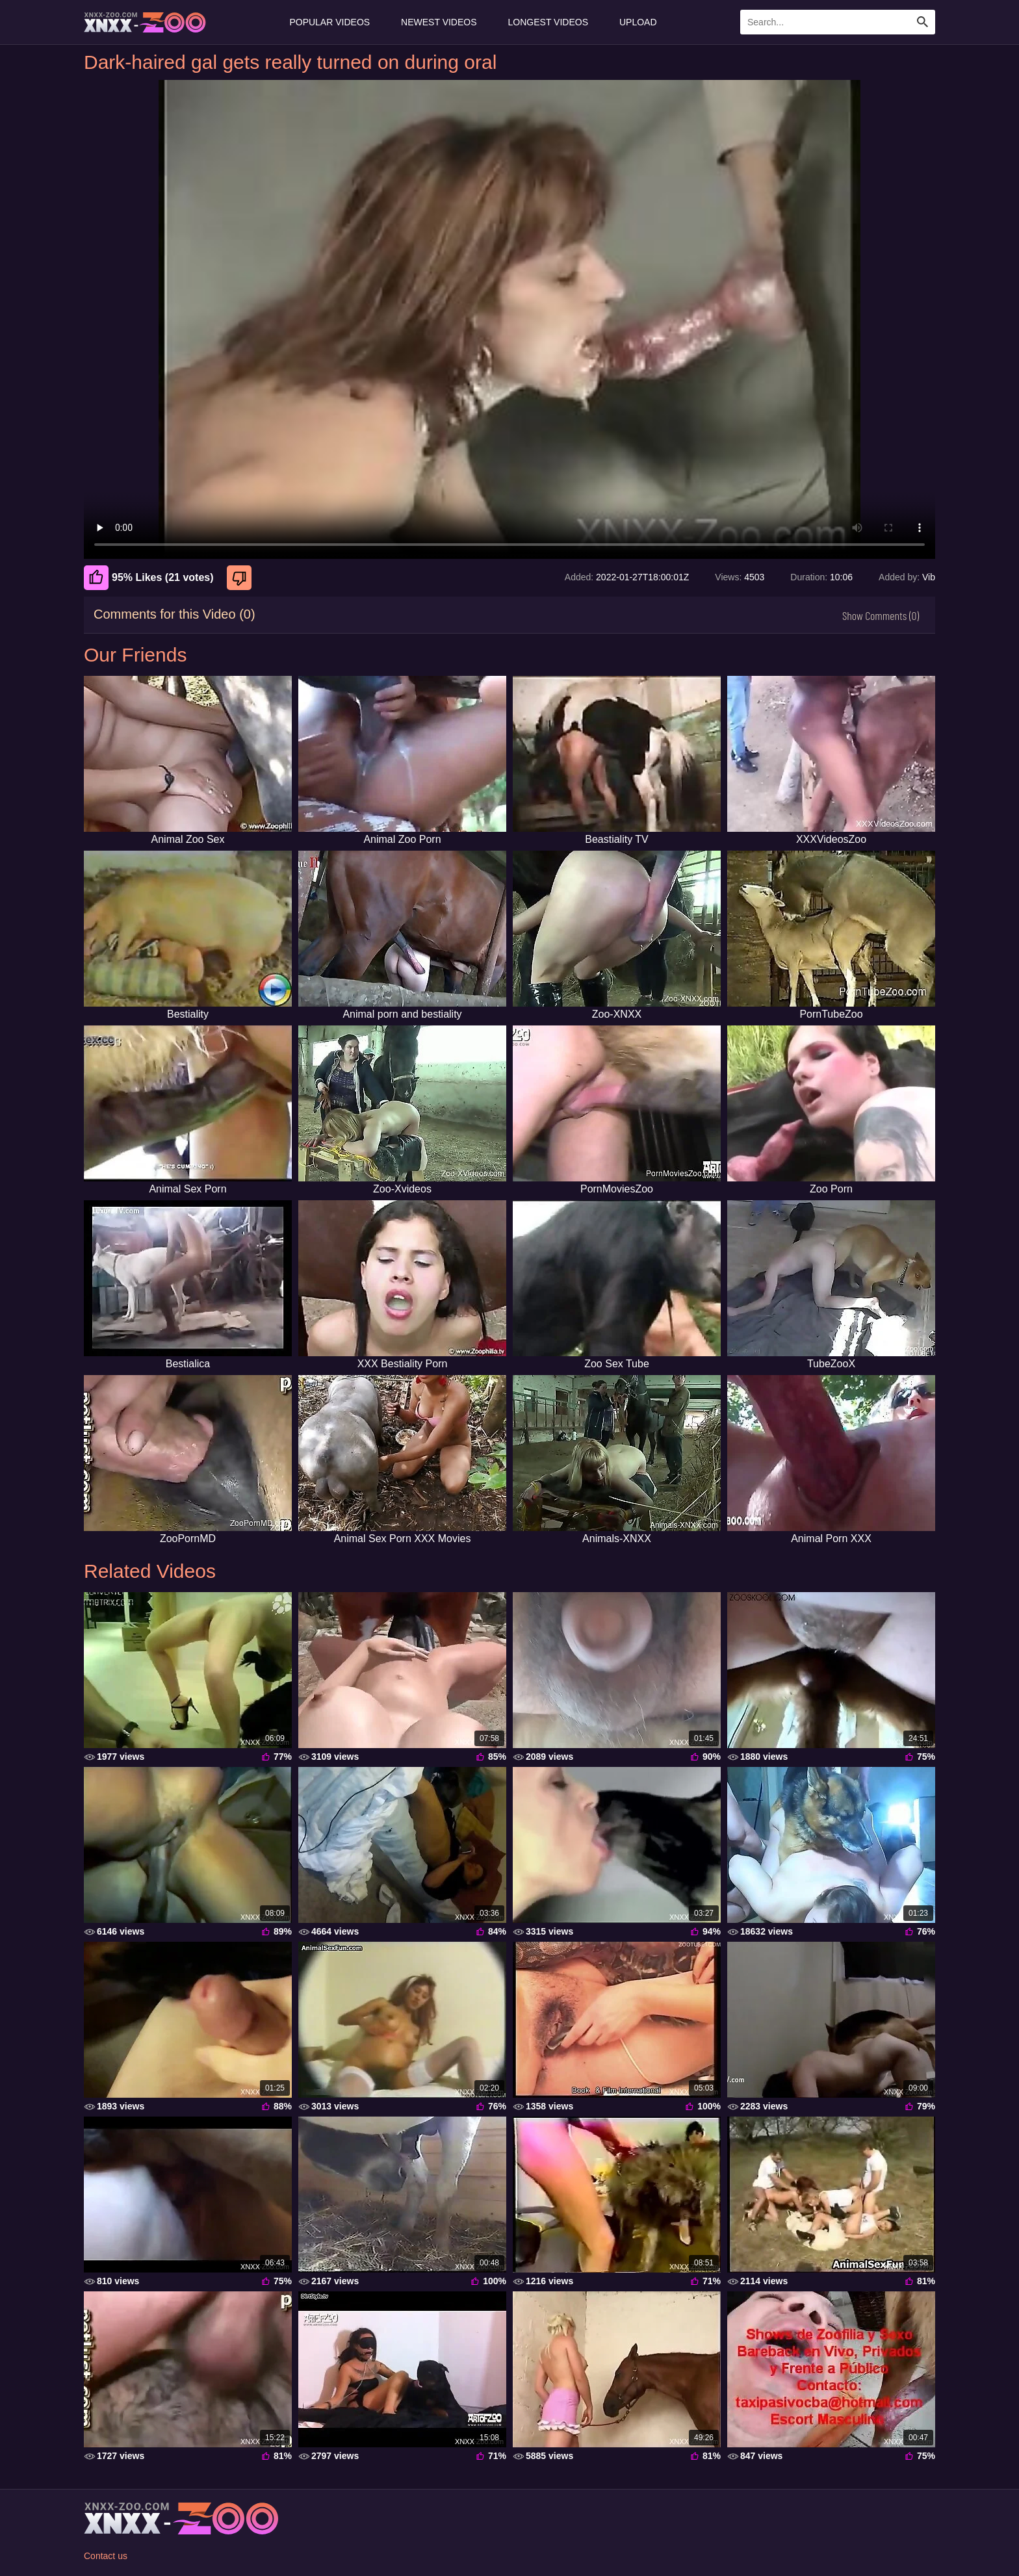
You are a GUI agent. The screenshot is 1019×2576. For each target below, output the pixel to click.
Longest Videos (548, 22)
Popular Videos (329, 22)
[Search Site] (922, 22)
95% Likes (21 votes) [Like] (149, 577)
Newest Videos (438, 22)
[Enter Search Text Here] (837, 22)
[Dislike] (241, 577)
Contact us (105, 2556)
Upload (638, 22)
